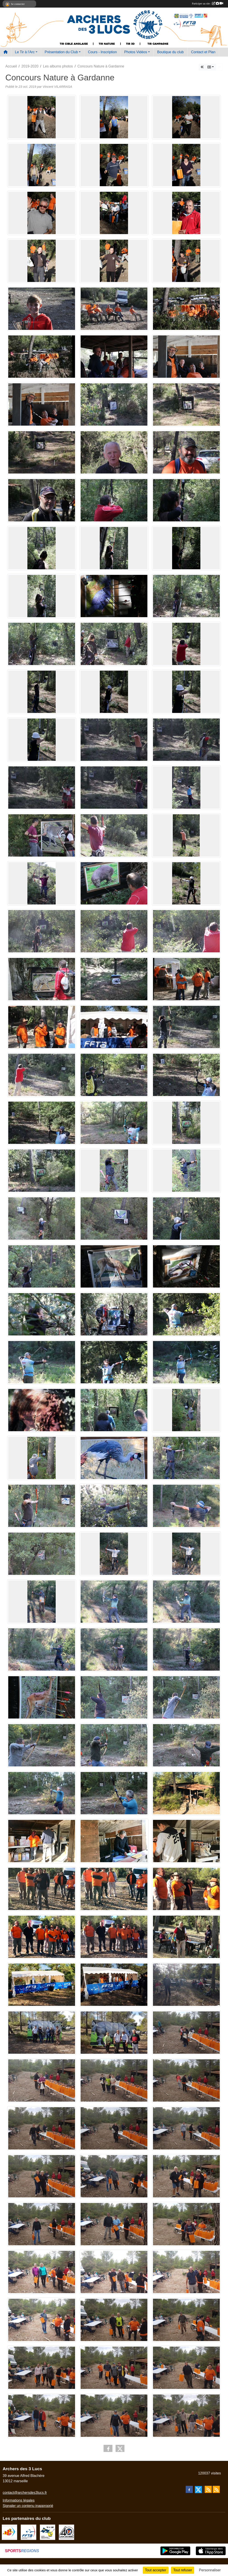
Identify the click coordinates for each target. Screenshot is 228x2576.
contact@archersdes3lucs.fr (25, 2492)
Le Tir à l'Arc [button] (25, 52)
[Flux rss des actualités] (208, 2489)
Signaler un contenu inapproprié (28, 2506)
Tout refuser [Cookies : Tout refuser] (182, 2570)
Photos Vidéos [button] (135, 52)
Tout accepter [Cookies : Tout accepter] (155, 2570)
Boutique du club (170, 52)
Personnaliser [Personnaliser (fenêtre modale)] (210, 2570)
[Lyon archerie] (66, 2532)
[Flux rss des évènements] (216, 2489)
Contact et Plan (203, 52)
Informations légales (19, 2500)
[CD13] (47, 2532)
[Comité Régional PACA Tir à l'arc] (9, 2532)
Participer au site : (207, 3)
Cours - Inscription (102, 52)
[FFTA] (28, 2532)
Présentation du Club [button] (61, 52)
